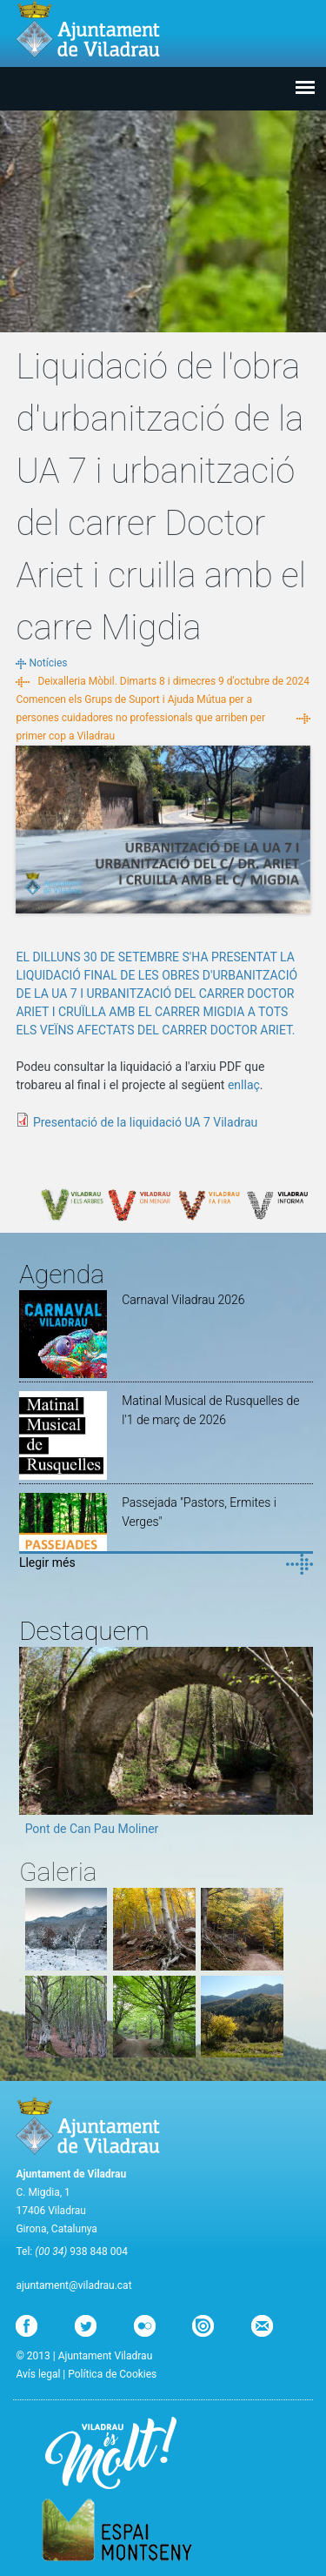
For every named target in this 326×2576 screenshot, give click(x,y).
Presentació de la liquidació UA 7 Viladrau (145, 1122)
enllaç (244, 1085)
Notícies (48, 663)
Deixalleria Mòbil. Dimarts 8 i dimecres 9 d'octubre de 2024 (173, 681)
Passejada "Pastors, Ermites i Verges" (199, 1512)
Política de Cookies (112, 2374)
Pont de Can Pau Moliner (92, 1829)
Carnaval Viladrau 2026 (183, 1300)
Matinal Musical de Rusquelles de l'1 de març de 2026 (210, 1410)
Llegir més (47, 1562)
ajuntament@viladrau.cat (73, 2285)
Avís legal (38, 2374)
